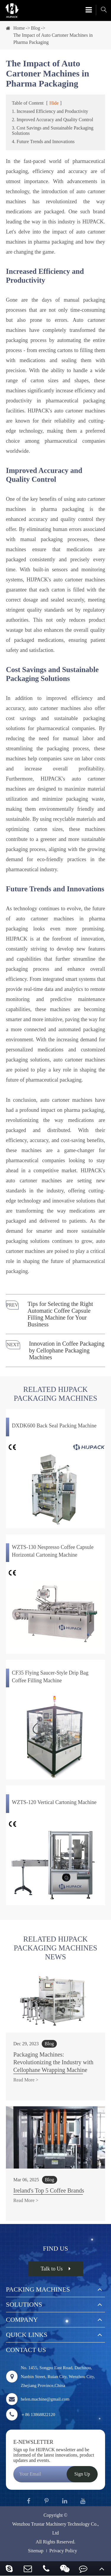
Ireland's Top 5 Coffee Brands (48, 2190)
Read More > (25, 2079)
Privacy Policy (63, 2550)
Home (19, 28)
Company (22, 2319)
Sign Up (82, 2473)
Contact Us (26, 2349)
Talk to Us (55, 2269)
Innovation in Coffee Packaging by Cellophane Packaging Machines (66, 1350)
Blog (35, 28)
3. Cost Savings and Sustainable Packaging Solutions (53, 130)
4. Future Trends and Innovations (43, 141)
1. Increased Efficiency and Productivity (50, 111)
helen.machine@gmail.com (38, 2399)
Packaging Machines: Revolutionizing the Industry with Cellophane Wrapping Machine (53, 2062)
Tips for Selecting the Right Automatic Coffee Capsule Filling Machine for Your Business (60, 1314)
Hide (54, 102)
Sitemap (35, 2550)
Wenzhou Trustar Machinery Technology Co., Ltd (55, 2528)
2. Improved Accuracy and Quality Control (52, 119)
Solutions (24, 2304)
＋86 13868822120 (30, 2414)
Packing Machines (38, 2289)
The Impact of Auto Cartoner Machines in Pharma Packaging (53, 39)
